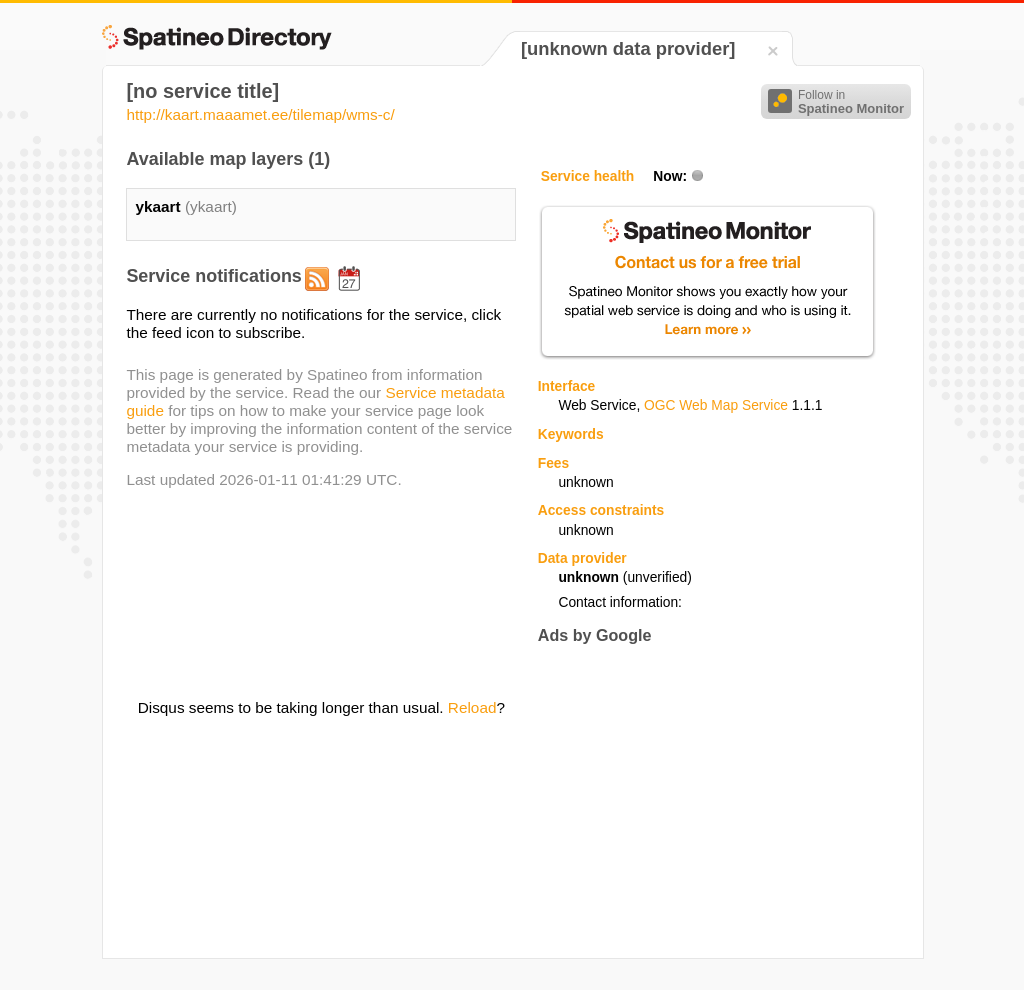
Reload (472, 707)
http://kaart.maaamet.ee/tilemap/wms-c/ (260, 114)
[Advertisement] (706, 801)
